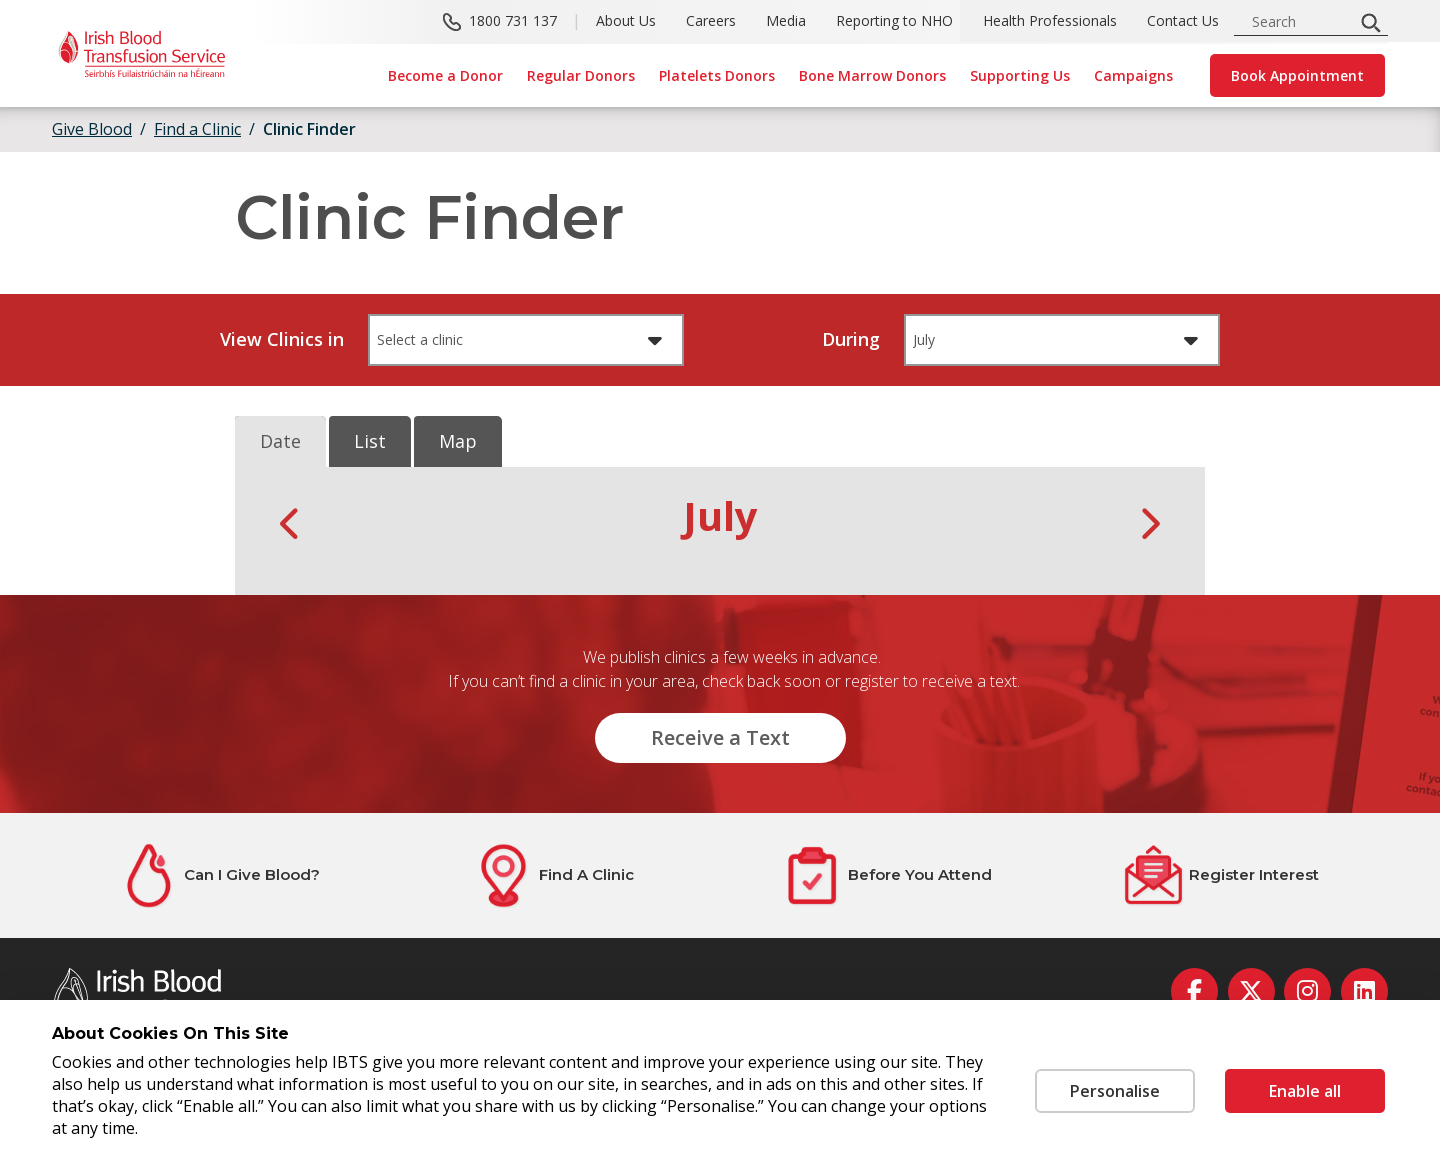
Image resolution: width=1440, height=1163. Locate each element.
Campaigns (1133, 75)
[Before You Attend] (887, 875)
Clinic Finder (309, 129)
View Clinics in (282, 339)
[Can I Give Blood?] (219, 875)
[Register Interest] (1221, 875)
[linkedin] (1364, 991)
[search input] (1300, 21)
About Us (626, 20)
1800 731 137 (513, 20)
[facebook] (1194, 991)
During (851, 339)
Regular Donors (581, 75)
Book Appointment (1297, 75)
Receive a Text (720, 737)
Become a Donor (445, 75)
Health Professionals (1050, 20)
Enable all (1305, 1091)
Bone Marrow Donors (872, 75)
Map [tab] (458, 441)
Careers (711, 20)
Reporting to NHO (894, 20)
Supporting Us (1020, 75)
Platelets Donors (717, 75)
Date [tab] (280, 441)
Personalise (1115, 1091)
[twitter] (1251, 991)
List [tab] (370, 441)
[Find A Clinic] (553, 875)
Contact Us (1183, 20)
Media (786, 20)
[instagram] (1307, 991)
